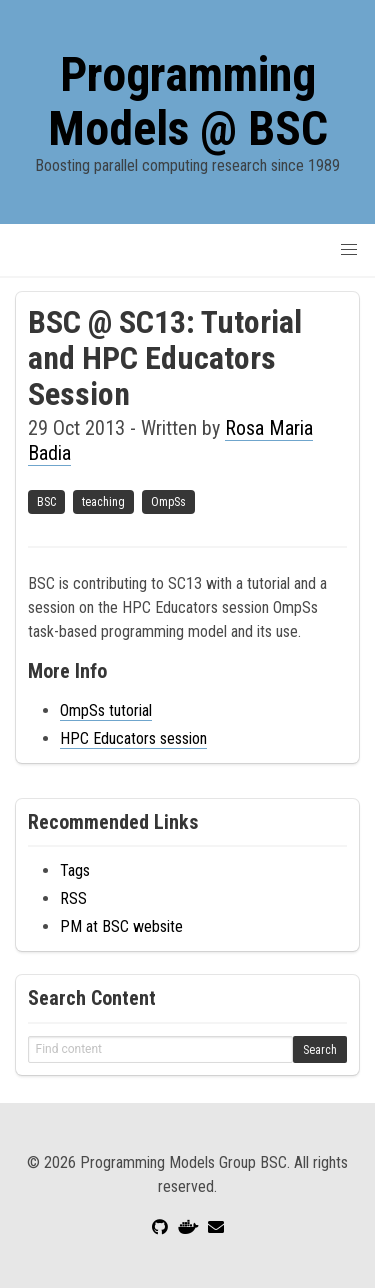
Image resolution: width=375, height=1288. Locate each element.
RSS (73, 898)
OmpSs (168, 502)
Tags (75, 870)
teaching (103, 502)
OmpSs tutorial (106, 710)
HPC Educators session (133, 738)
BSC (46, 502)
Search (320, 1050)
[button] (349, 250)
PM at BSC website (121, 926)
